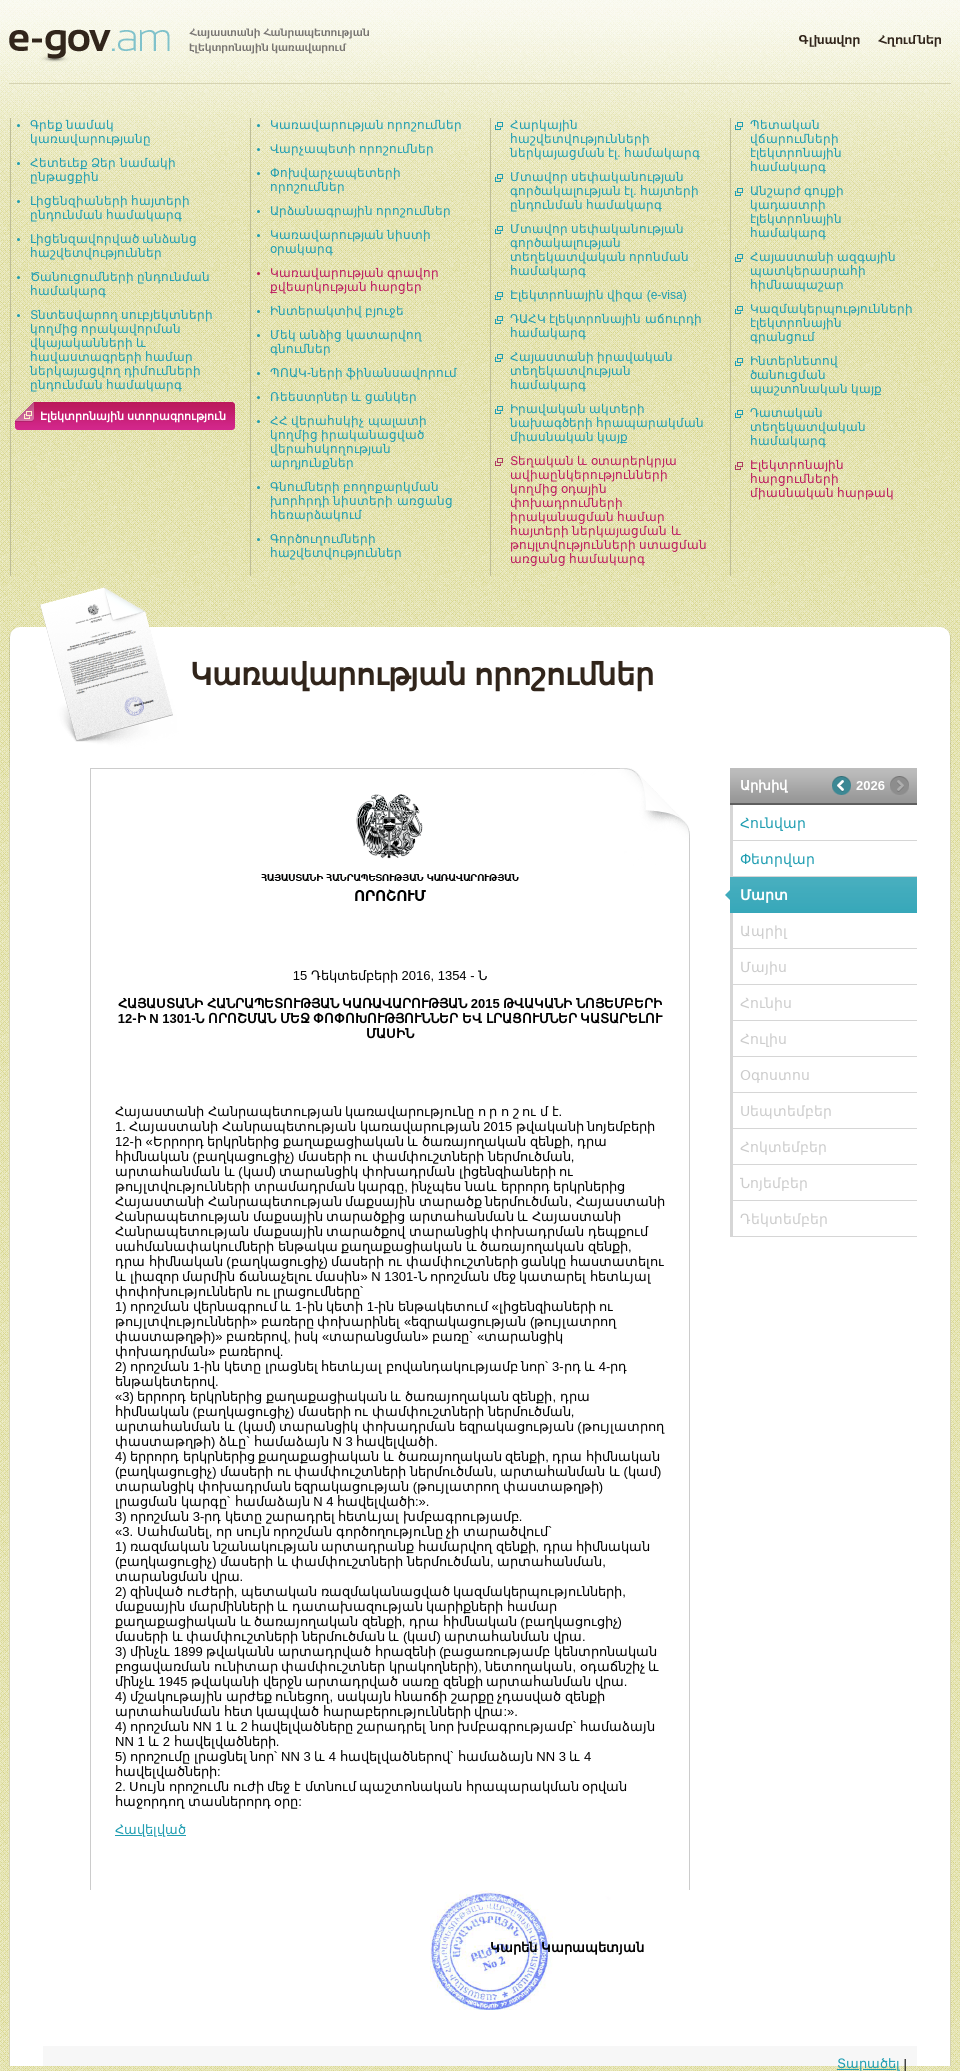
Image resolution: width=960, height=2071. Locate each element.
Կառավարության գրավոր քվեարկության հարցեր (354, 280)
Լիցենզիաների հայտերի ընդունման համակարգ (110, 208)
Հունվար (773, 823)
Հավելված (150, 1829)
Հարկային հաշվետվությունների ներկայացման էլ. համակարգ (605, 139)
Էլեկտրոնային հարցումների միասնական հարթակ (822, 479)
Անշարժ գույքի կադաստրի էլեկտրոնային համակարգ (797, 212)
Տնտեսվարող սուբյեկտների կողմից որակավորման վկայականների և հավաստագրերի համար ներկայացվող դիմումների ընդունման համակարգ (121, 350)
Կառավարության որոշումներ (366, 125)
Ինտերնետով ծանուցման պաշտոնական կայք (816, 375)
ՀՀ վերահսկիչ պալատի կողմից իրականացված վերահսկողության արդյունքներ (348, 442)
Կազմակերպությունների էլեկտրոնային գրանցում (831, 323)
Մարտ (764, 895)
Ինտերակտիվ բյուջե (337, 311)
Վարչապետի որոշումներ (352, 149)
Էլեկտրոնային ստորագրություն (133, 416)
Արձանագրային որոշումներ (360, 211)
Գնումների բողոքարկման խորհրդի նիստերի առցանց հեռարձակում (361, 501)
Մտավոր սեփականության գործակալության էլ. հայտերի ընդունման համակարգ (604, 191)
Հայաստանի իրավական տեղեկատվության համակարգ (591, 371)
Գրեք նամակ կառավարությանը (90, 132)
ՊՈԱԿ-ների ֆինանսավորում (363, 373)
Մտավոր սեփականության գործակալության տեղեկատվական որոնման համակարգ (599, 250)
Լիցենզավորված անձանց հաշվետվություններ (113, 246)
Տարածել (868, 2063)
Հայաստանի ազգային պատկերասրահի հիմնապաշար (823, 271)
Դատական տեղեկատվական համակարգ (808, 427)
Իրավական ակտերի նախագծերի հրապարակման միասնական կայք (607, 423)
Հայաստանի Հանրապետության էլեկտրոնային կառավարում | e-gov (189, 45)
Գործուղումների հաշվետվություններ (336, 546)
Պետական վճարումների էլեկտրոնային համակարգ (796, 146)
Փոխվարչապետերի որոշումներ (335, 180)
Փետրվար (777, 859)
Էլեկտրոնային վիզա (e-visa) (598, 295)
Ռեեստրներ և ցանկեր (343, 397)
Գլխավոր (829, 36)
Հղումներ (910, 36)
